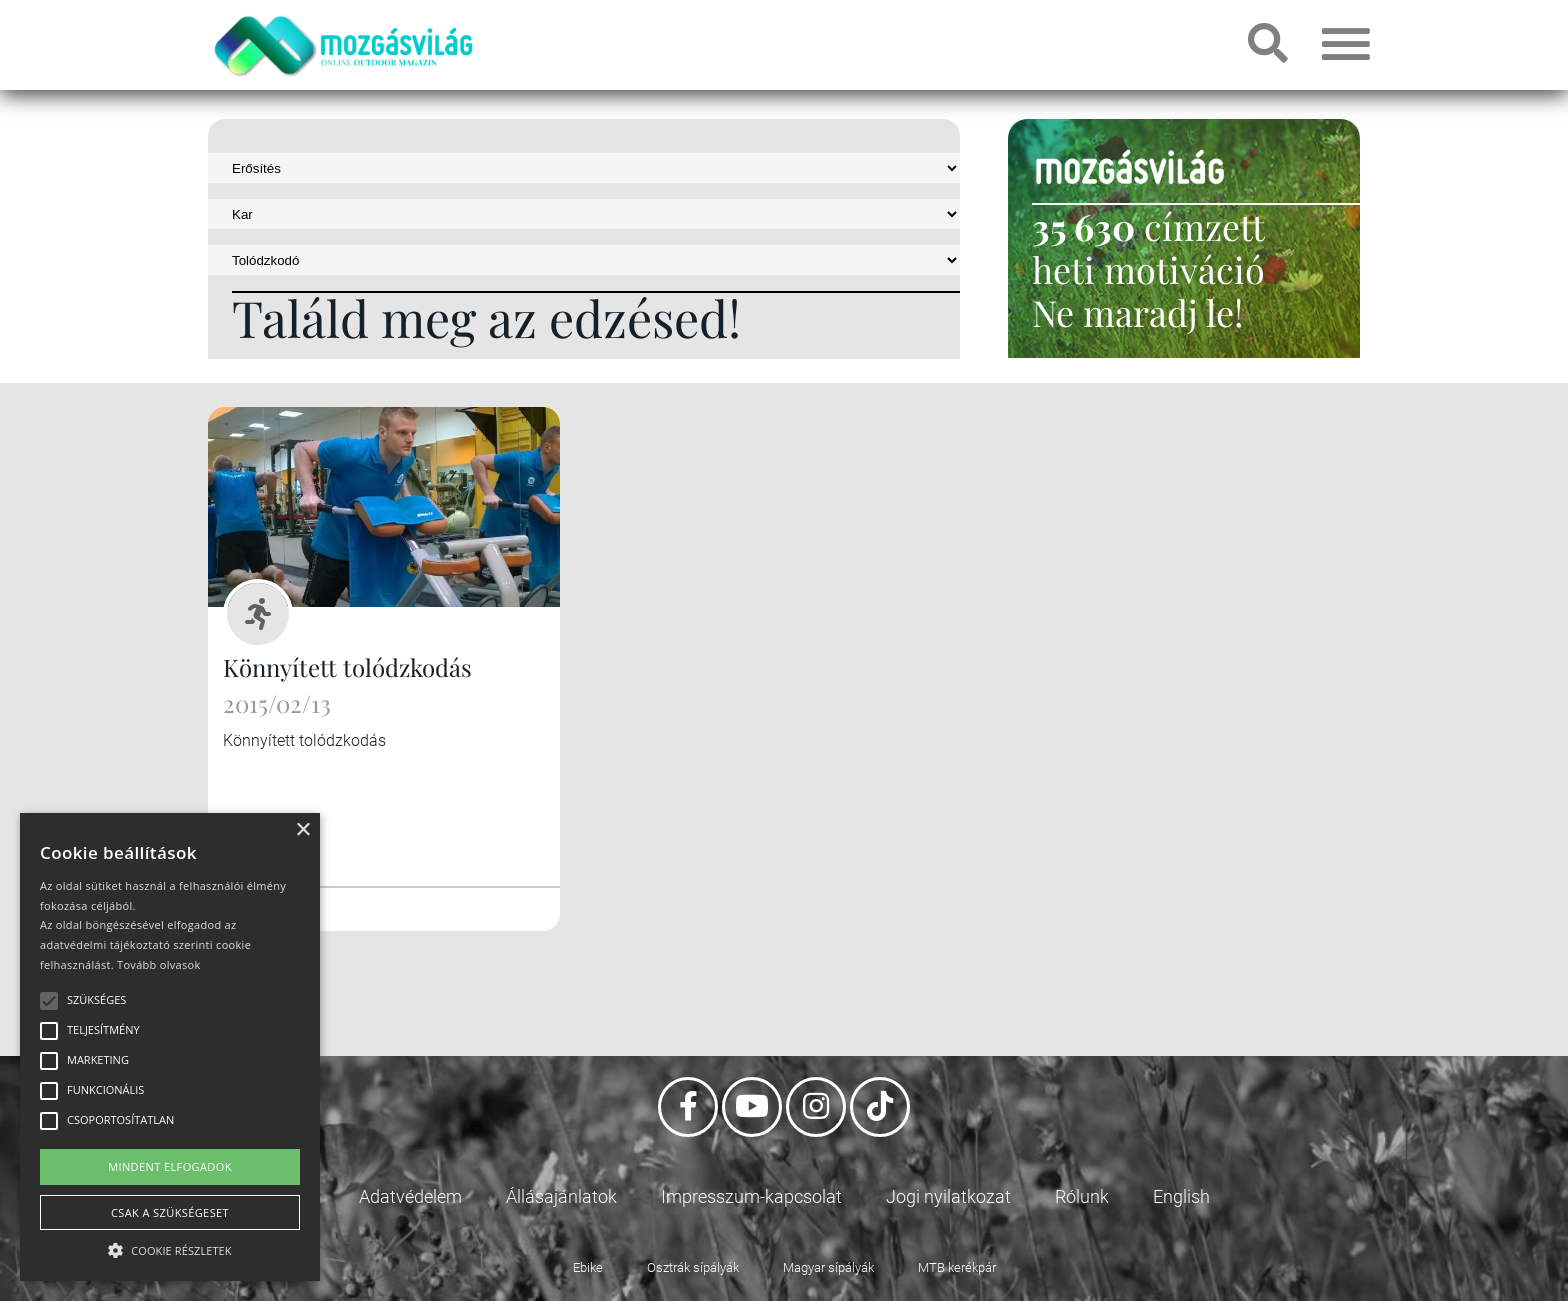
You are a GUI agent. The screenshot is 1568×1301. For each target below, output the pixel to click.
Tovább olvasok (158, 964)
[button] (170, 1247)
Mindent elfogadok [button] (170, 1166)
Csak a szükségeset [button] (170, 1212)
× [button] (302, 830)
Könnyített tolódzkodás (347, 667)
